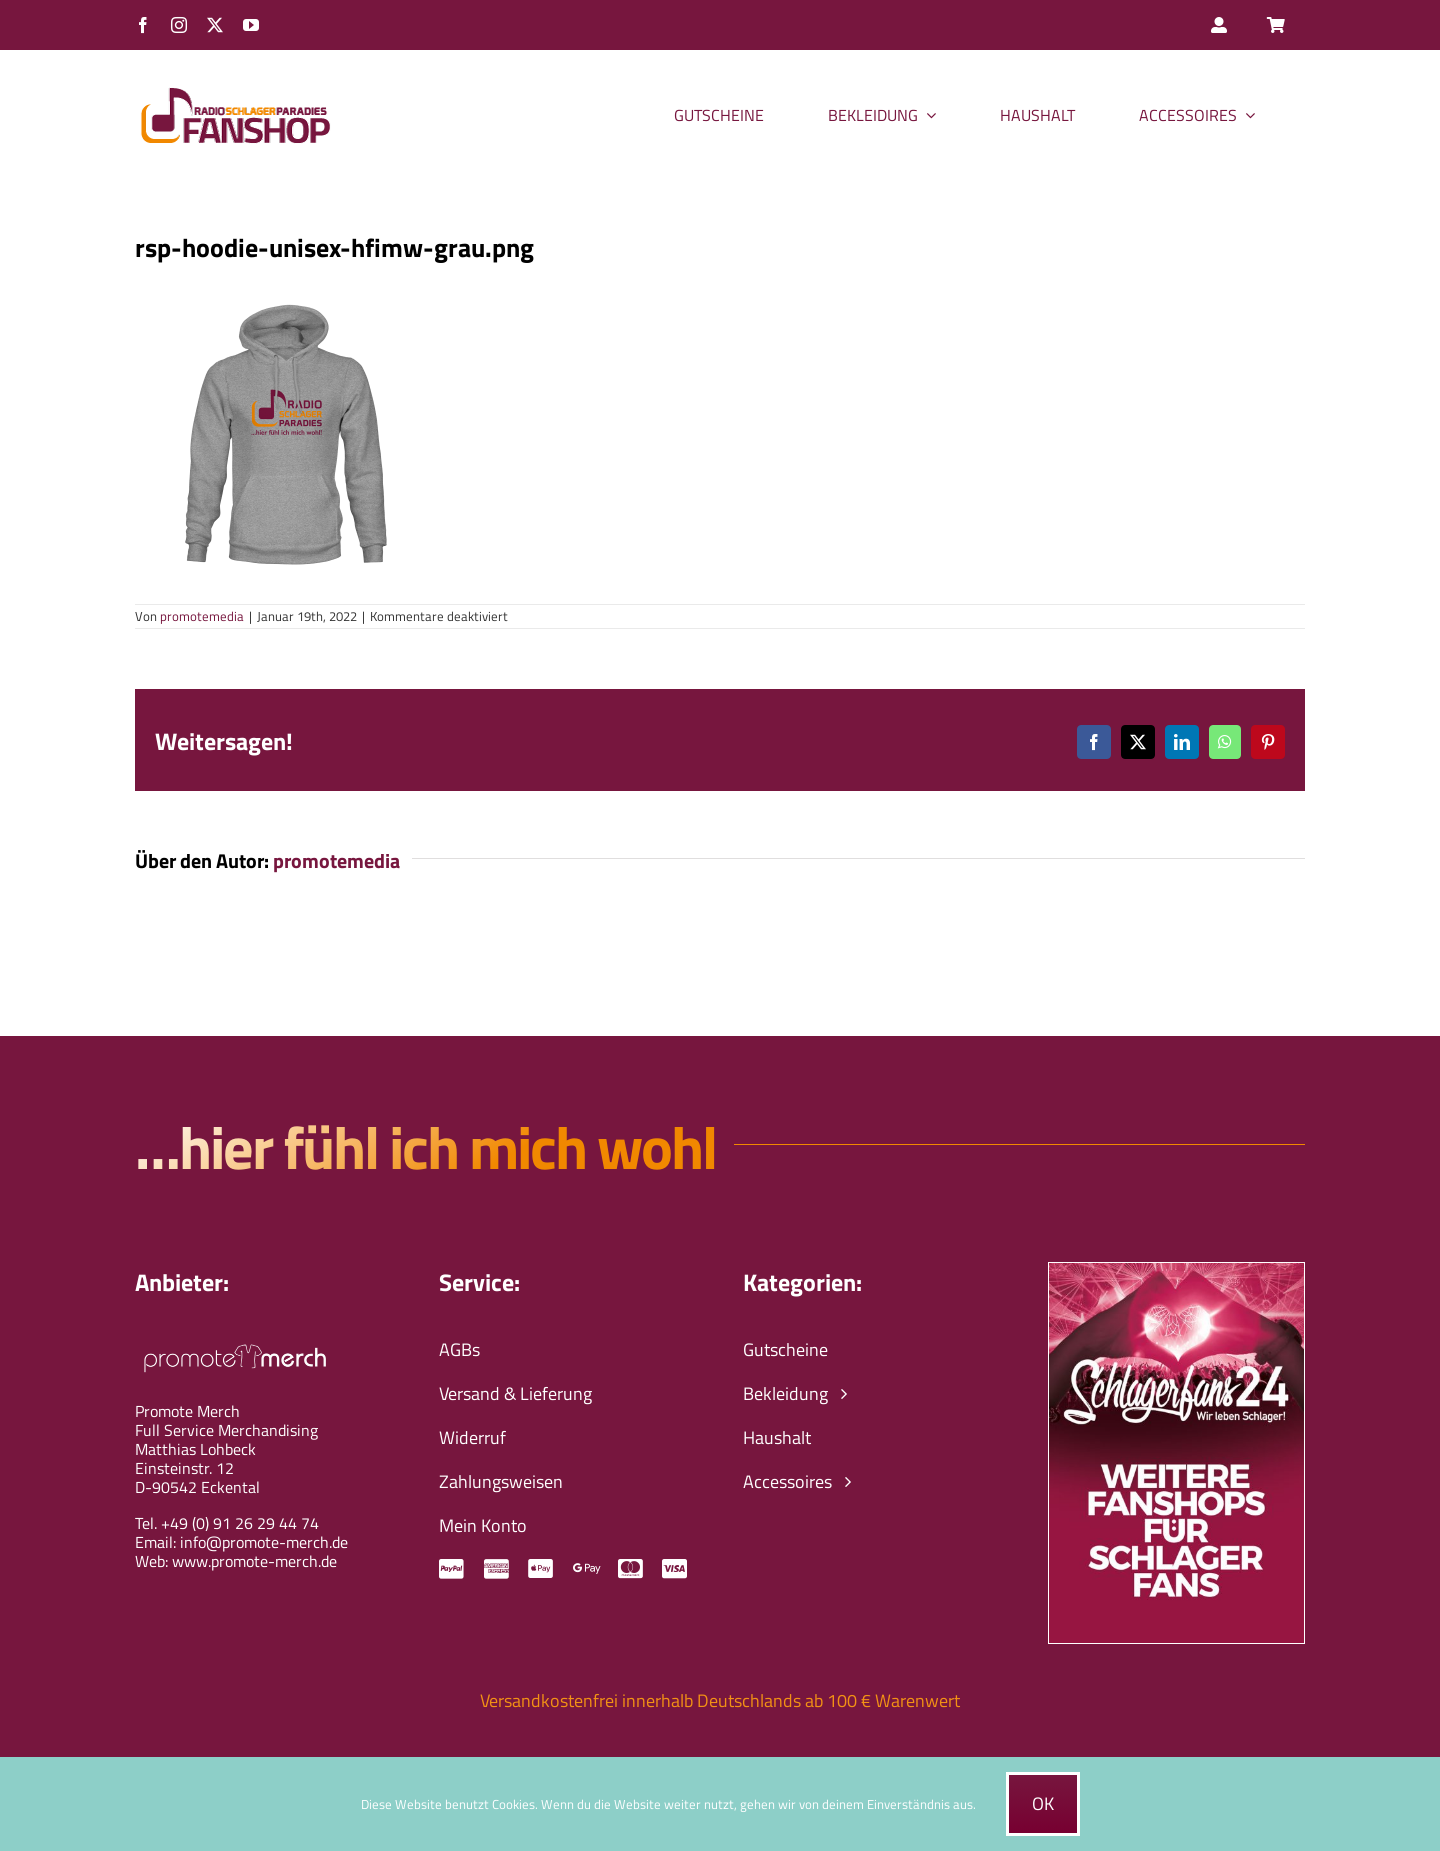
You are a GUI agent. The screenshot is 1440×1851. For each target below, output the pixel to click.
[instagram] (179, 25)
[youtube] (251, 25)
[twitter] (215, 25)
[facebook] (143, 25)
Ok (1043, 1803)
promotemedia (202, 616)
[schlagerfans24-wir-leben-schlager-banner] (1176, 1271)
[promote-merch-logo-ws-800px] (235, 1341)
